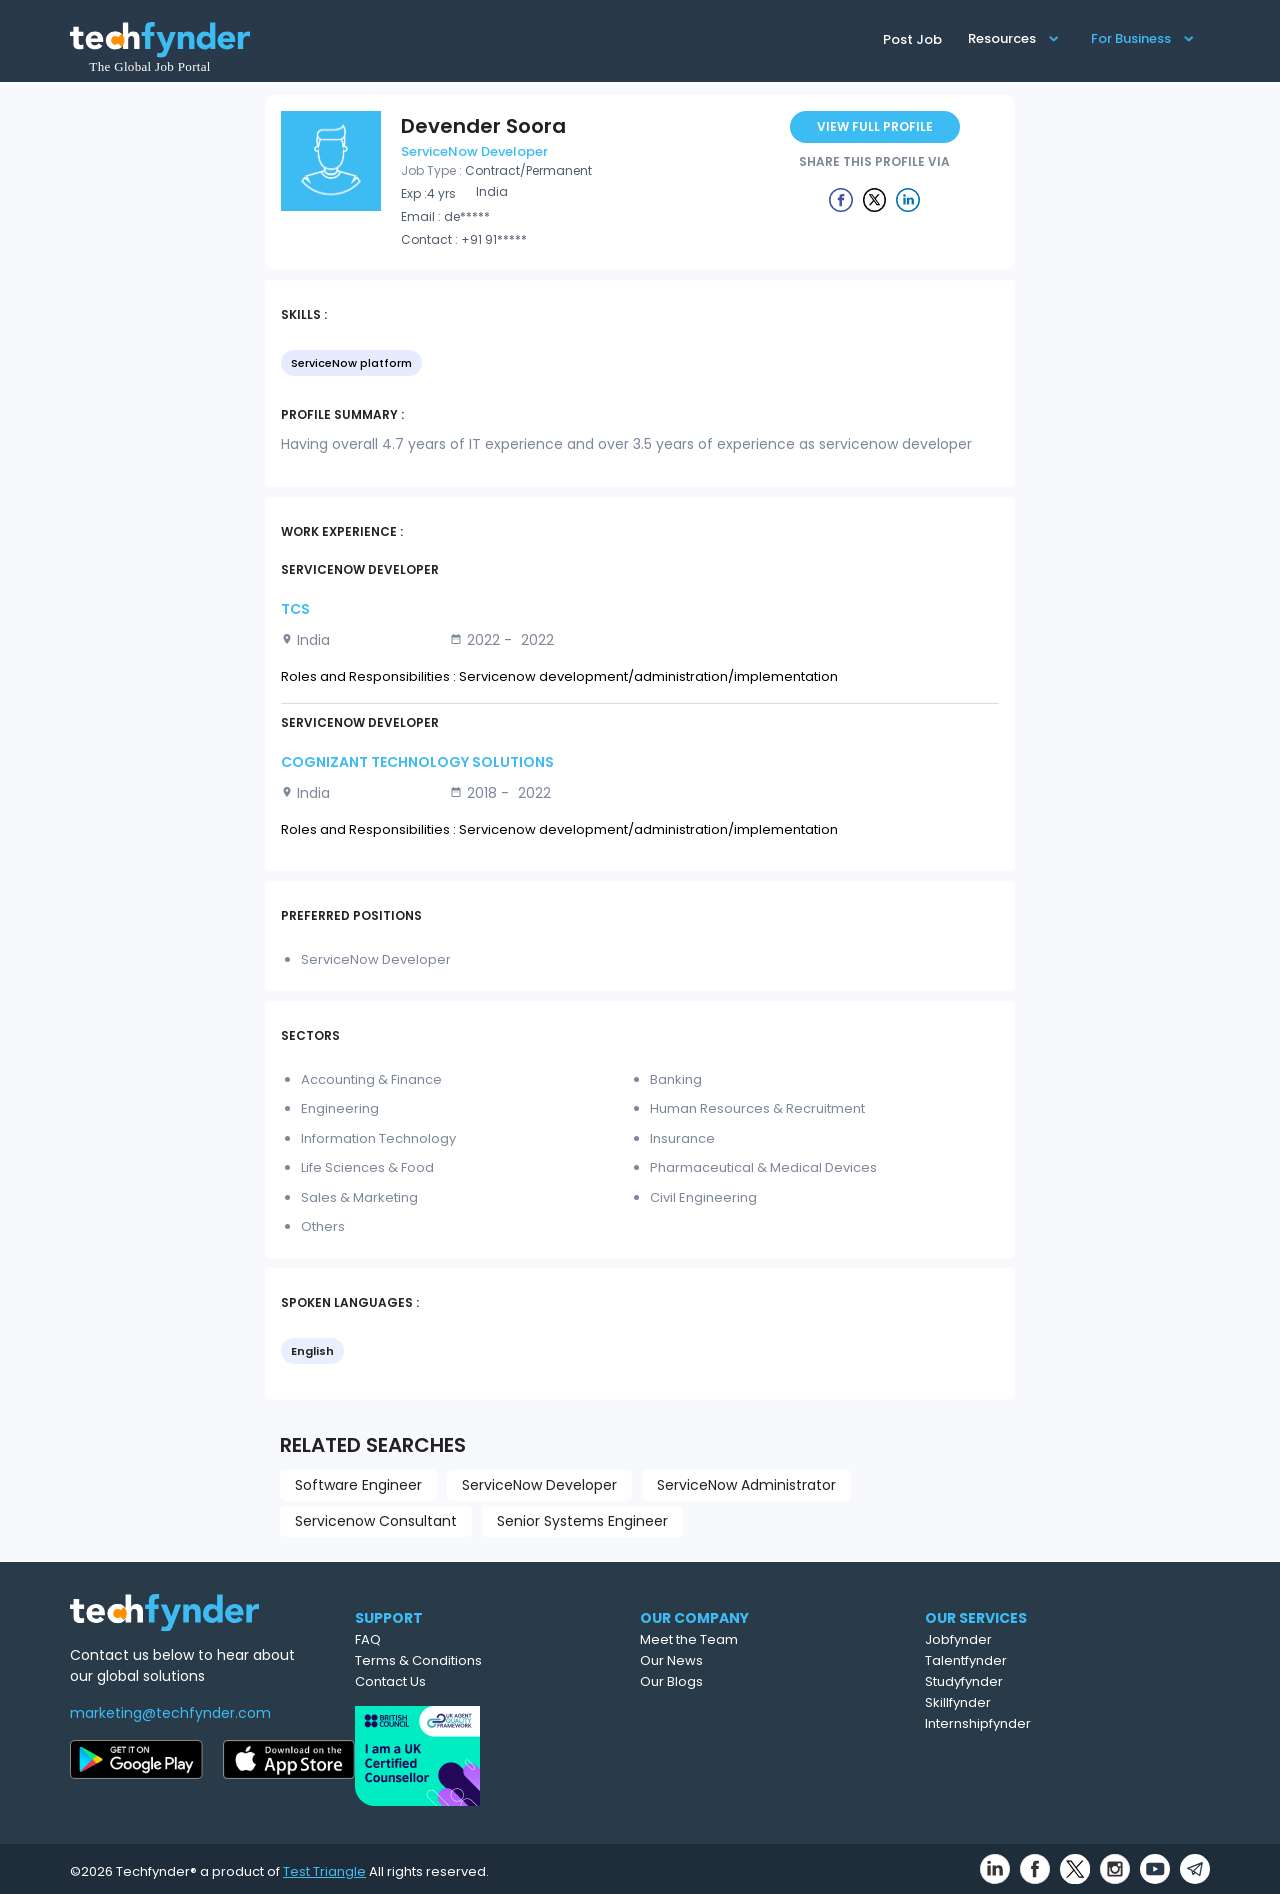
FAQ (447, 1639)
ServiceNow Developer (539, 1485)
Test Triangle (324, 1865)
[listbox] (640, 365)
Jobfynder (1048, 1639)
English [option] (312, 1351)
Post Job (912, 39)
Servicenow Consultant (376, 1521)
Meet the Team (777, 1639)
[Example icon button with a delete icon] (841, 199)
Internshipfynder (1068, 1723)
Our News (759, 1660)
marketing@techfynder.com (170, 1713)
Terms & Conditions (497, 1660)
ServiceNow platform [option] (351, 363)
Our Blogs (759, 1681)
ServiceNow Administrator (746, 1485)
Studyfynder (1054, 1681)
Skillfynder (1048, 1702)
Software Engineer (358, 1485)
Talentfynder (1056, 1660)
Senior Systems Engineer (582, 1521)
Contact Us (469, 1681)
